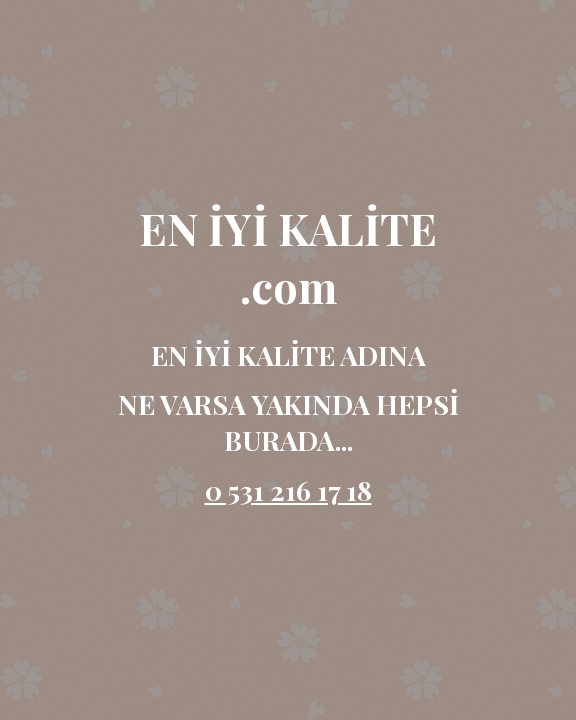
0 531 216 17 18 (288, 490)
